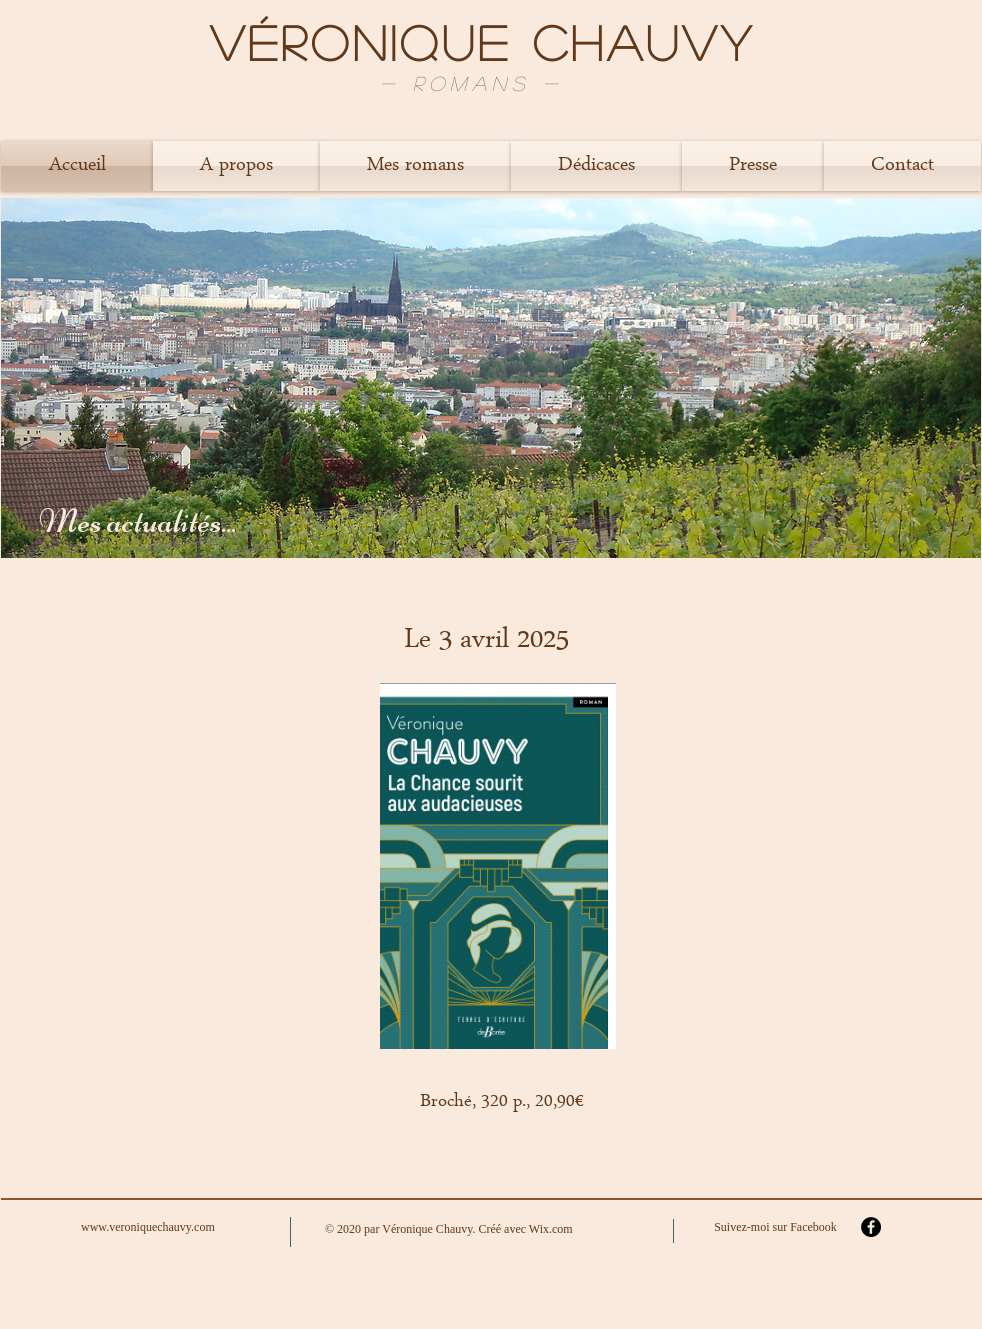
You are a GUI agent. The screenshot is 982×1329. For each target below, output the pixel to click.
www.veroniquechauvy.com (148, 1227)
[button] (236, 166)
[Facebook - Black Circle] (871, 1227)
